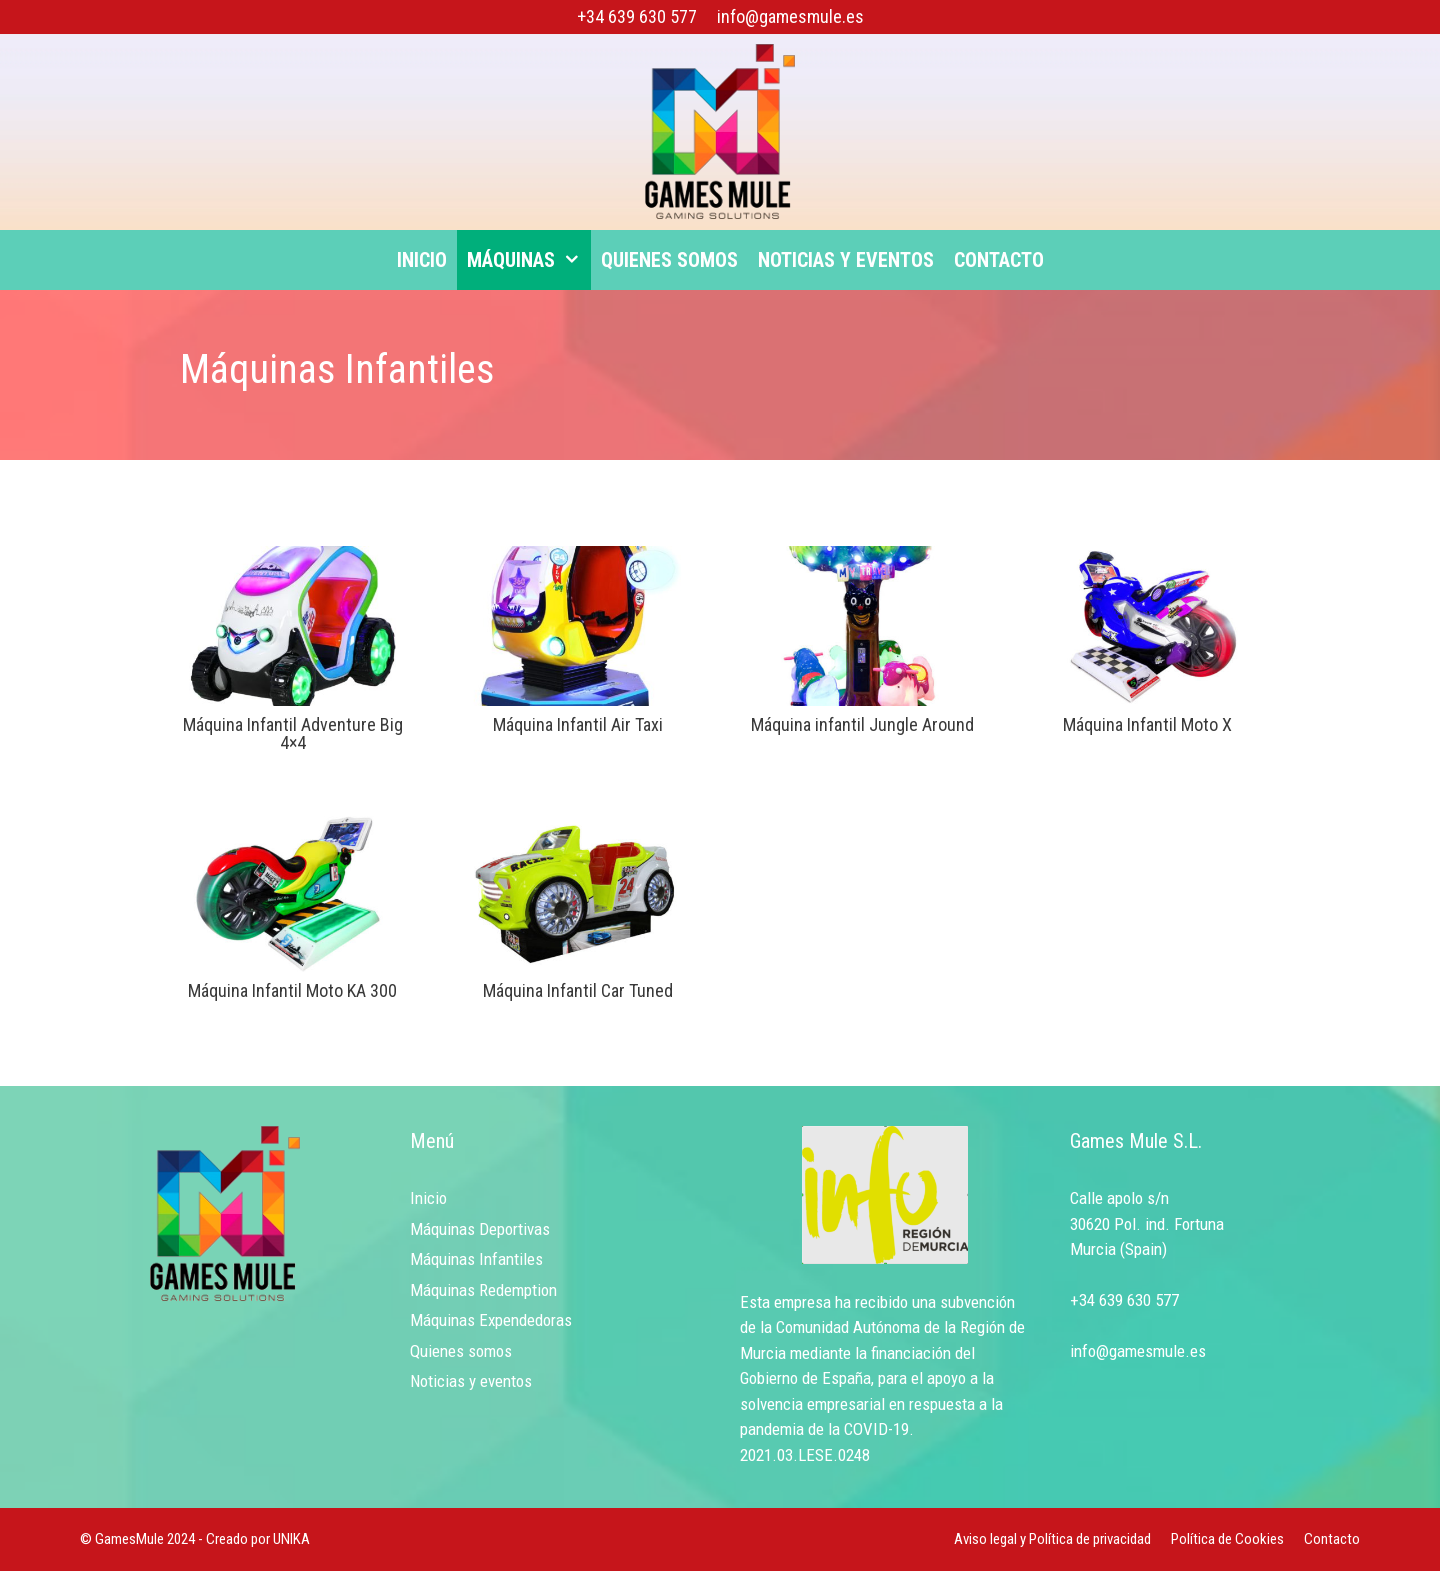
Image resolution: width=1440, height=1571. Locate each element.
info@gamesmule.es (790, 16)
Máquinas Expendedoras (491, 1320)
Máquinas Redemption (483, 1290)
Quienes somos (669, 260)
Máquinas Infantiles (476, 1259)
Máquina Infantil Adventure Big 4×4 (293, 733)
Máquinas (529, 260)
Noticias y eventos (846, 260)
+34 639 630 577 (637, 16)
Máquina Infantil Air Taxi (578, 724)
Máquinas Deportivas (480, 1229)
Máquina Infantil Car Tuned (578, 990)
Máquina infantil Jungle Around (862, 724)
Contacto (999, 260)
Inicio (422, 260)
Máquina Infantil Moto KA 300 (292, 990)
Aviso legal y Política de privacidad (1052, 1539)
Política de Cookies (1227, 1539)
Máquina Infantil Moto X (1147, 724)
